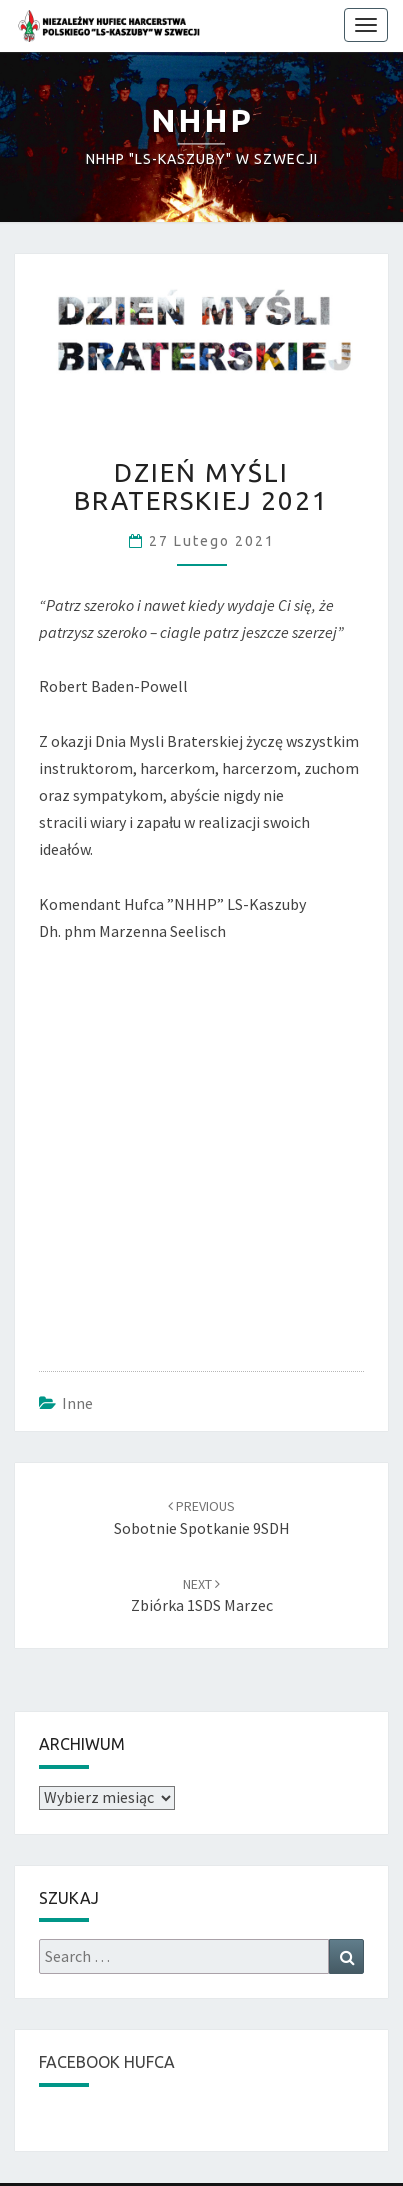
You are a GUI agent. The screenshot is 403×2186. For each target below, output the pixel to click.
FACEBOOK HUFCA (107, 2062)
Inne (77, 1403)
